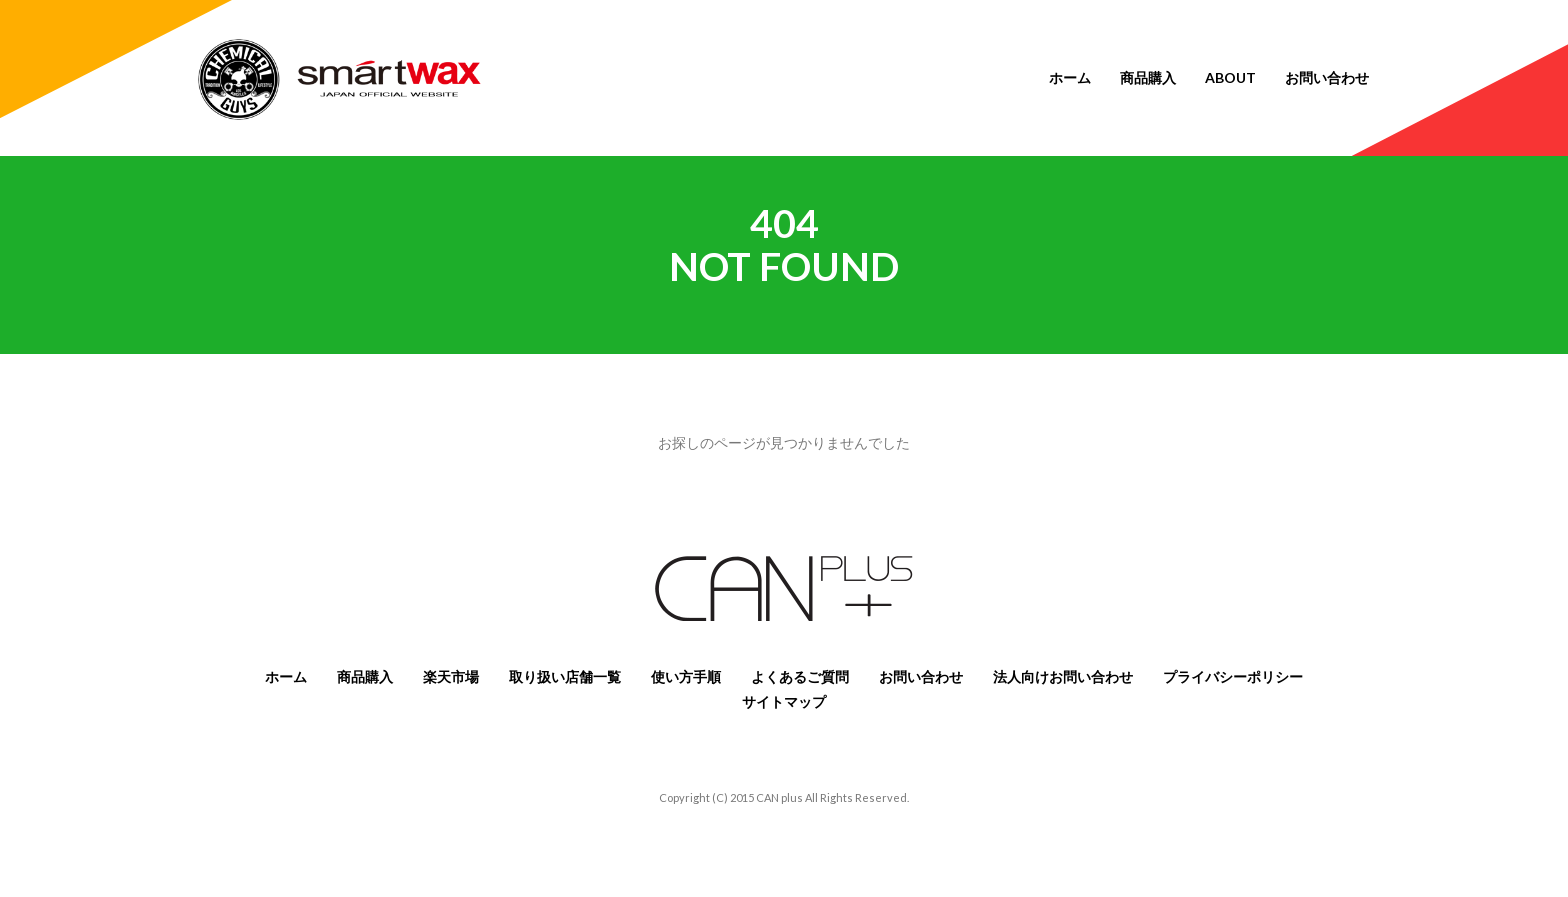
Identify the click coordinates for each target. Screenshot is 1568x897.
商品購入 (1148, 77)
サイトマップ (784, 701)
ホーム (1070, 77)
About (1230, 77)
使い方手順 (686, 676)
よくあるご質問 (800, 676)
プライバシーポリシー (1233, 676)
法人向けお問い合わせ (1063, 676)
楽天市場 (451, 676)
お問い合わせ (1327, 77)
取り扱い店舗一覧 (565, 676)
